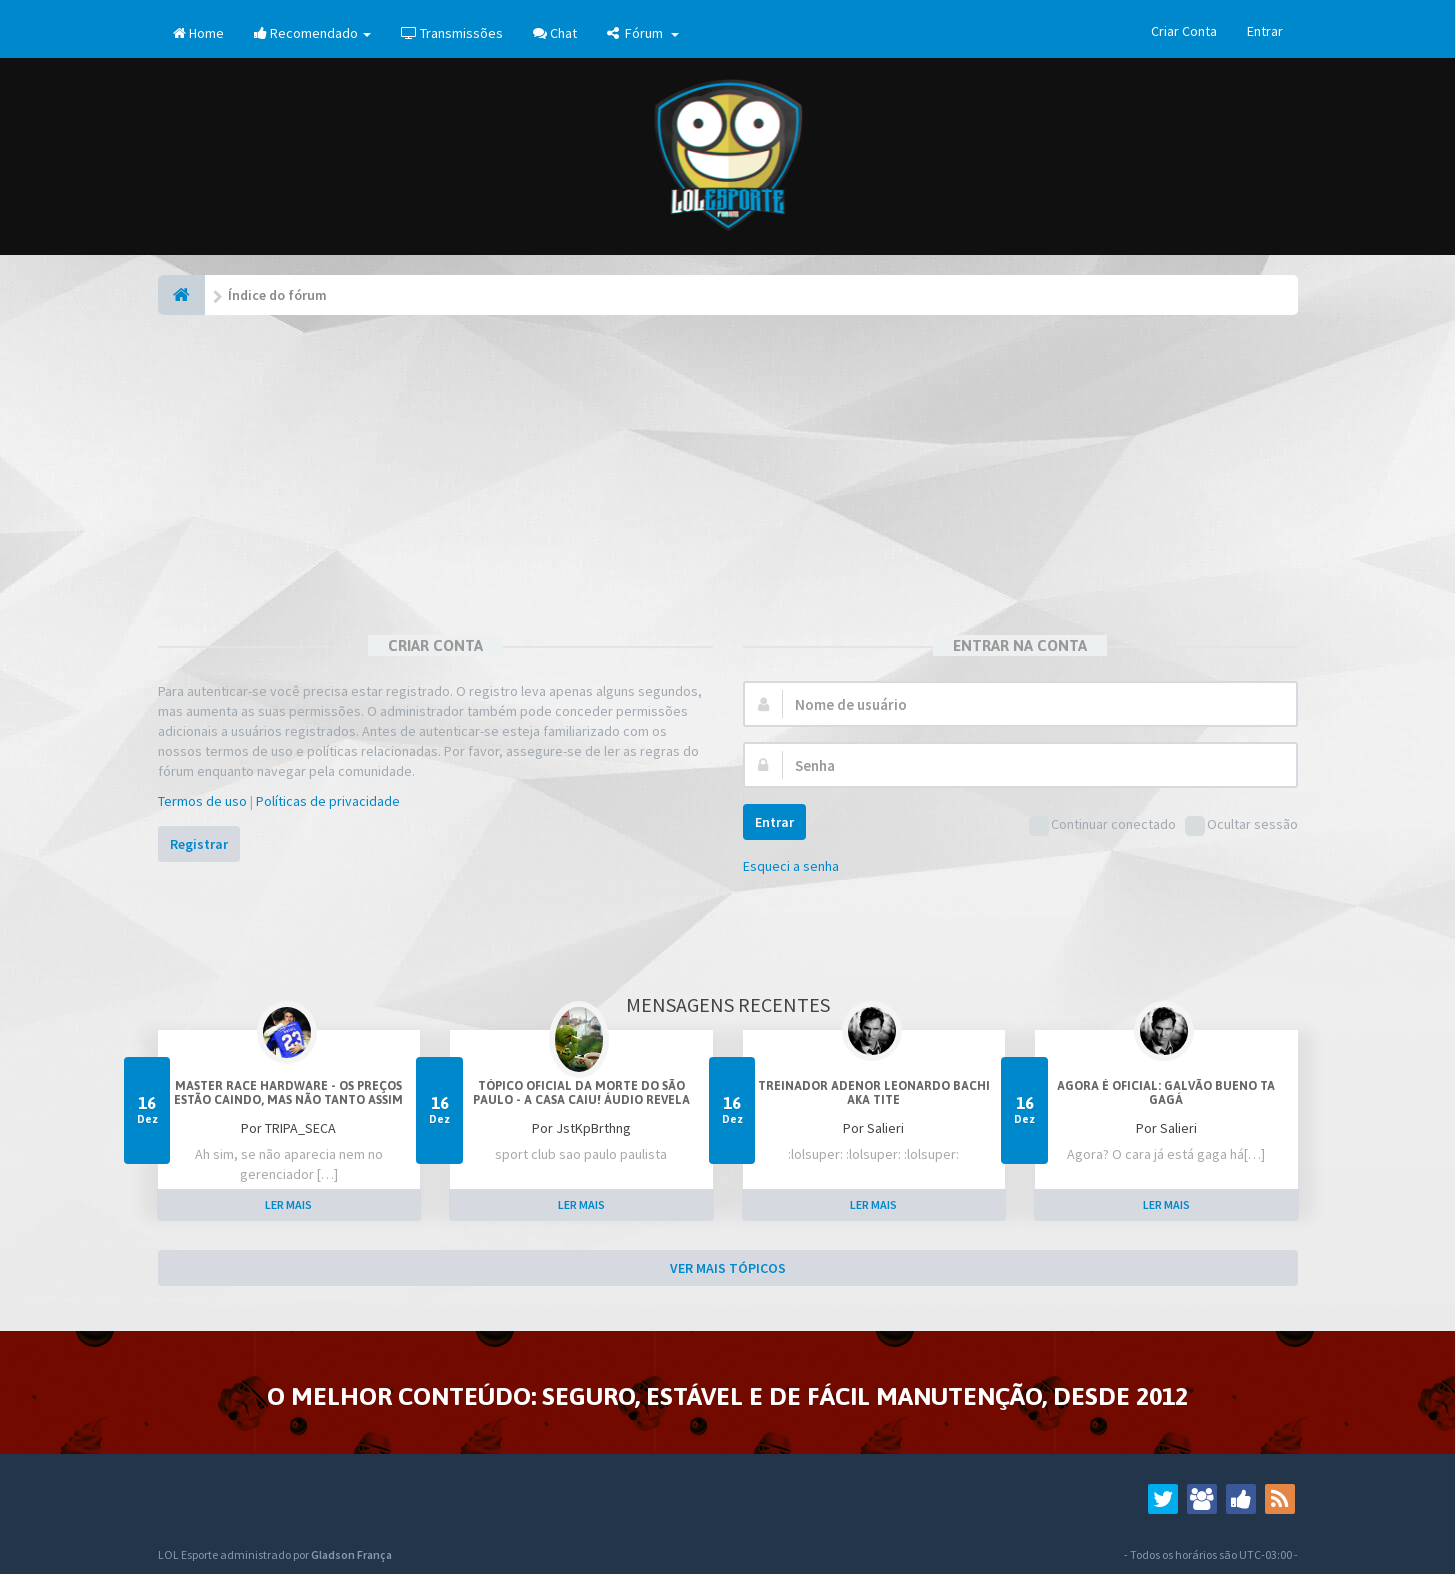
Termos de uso (202, 801)
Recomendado (312, 33)
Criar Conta (1184, 31)
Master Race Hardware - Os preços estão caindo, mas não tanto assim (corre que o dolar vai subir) (288, 1100)
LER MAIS (288, 1204)
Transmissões (452, 33)
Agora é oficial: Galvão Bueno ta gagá (1166, 1093)
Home (198, 33)
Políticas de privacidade (328, 801)
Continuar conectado (1102, 825)
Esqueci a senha (791, 866)
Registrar (199, 844)
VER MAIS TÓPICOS (728, 1268)
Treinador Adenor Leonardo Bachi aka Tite (874, 1093)
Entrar (1265, 31)
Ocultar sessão (1241, 825)
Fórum (643, 33)
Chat (555, 33)
